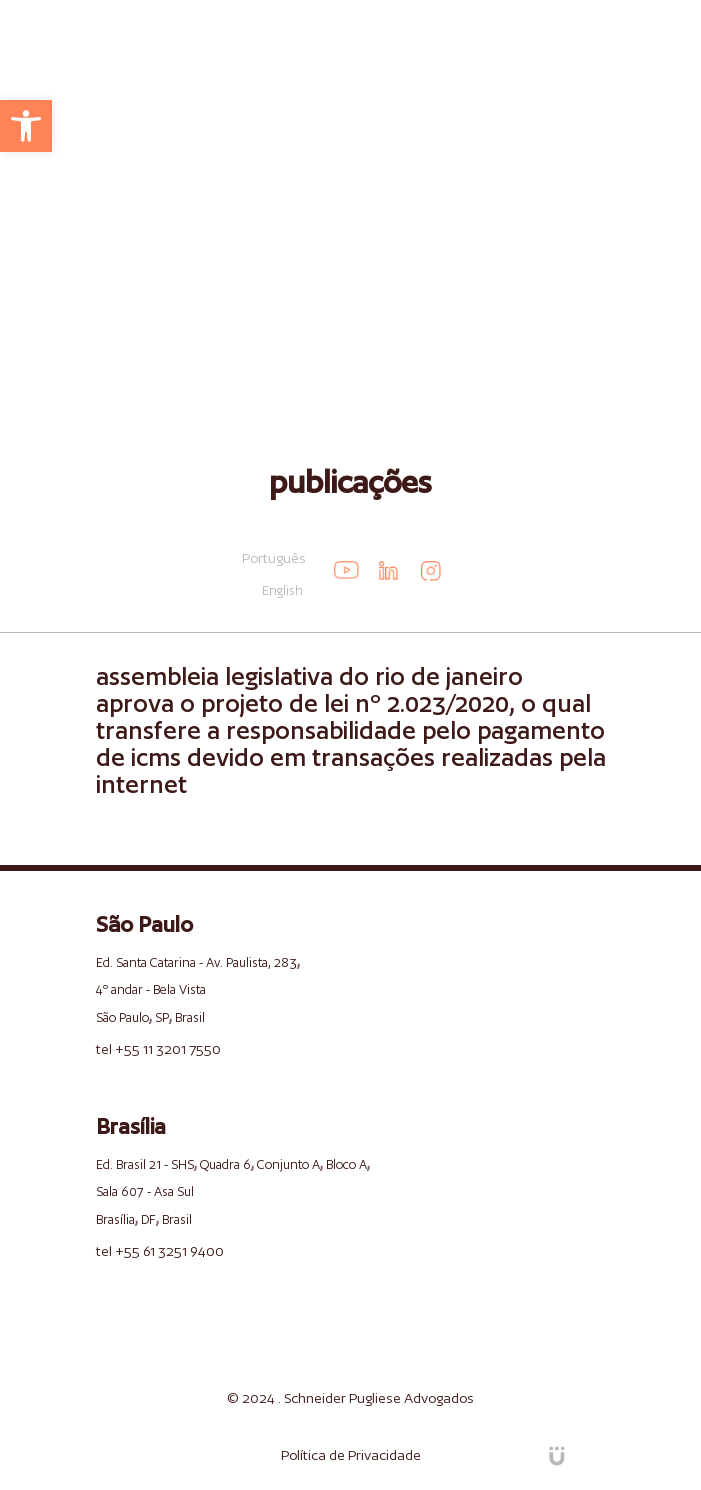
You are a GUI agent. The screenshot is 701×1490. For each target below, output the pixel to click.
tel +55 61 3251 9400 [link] (160, 1251)
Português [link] (274, 558)
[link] (26, 126)
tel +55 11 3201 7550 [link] (158, 1049)
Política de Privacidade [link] (351, 1455)
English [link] (282, 590)
